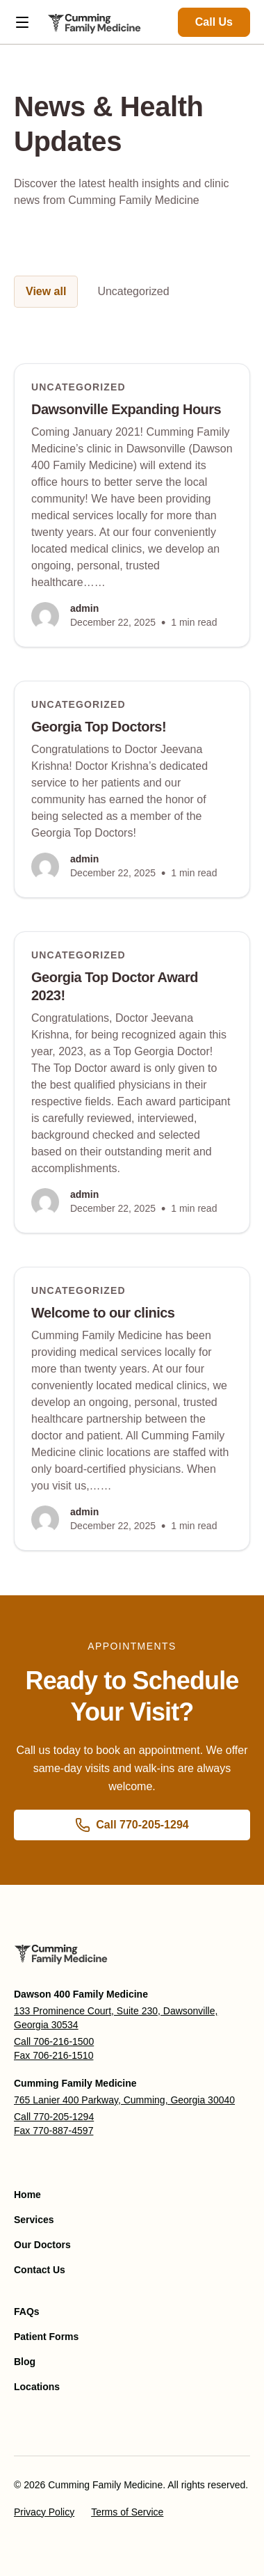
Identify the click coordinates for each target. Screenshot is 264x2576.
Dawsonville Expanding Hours (126, 409)
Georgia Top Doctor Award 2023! (114, 986)
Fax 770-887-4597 (53, 2130)
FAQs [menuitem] (27, 2311)
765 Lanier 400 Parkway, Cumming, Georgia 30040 (124, 2099)
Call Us (214, 22)
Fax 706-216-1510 (53, 2055)
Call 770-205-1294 (54, 2116)
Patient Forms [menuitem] (46, 2336)
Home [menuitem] (27, 2194)
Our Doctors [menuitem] (42, 2244)
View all (46, 291)
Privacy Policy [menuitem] (44, 2512)
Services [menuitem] (34, 2219)
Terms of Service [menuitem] (127, 2512)
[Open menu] (22, 22)
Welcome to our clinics (102, 1312)
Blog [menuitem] (24, 2361)
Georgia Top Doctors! (98, 726)
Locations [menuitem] (37, 2386)
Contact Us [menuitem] (39, 2269)
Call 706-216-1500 (54, 2041)
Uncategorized (133, 291)
